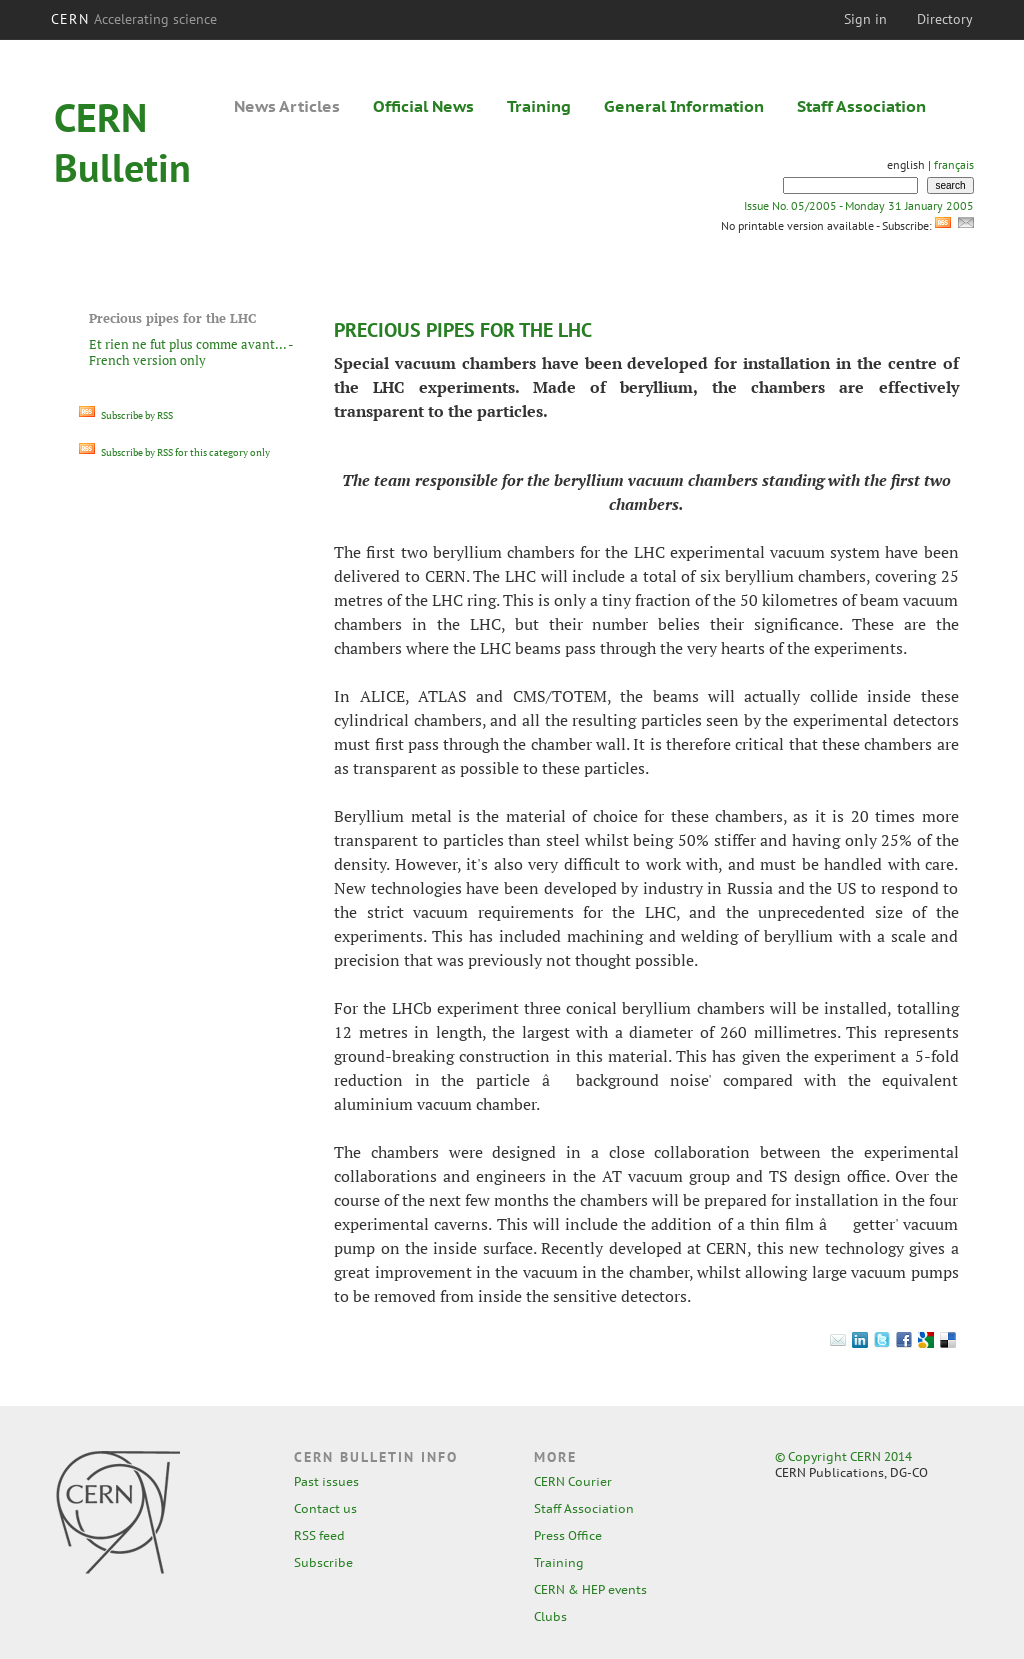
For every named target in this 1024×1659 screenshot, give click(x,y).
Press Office (568, 1535)
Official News (423, 106)
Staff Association (861, 106)
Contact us (325, 1508)
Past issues (326, 1481)
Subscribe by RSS (126, 415)
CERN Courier (573, 1481)
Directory (945, 19)
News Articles (287, 106)
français (954, 164)
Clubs (550, 1616)
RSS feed (319, 1535)
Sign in (865, 19)
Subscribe (323, 1562)
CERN (134, 19)
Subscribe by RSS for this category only (174, 452)
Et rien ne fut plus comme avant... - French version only (191, 352)
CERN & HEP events (590, 1589)
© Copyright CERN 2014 (843, 1456)
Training (539, 106)
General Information (684, 106)
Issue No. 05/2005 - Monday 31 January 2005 (859, 205)
